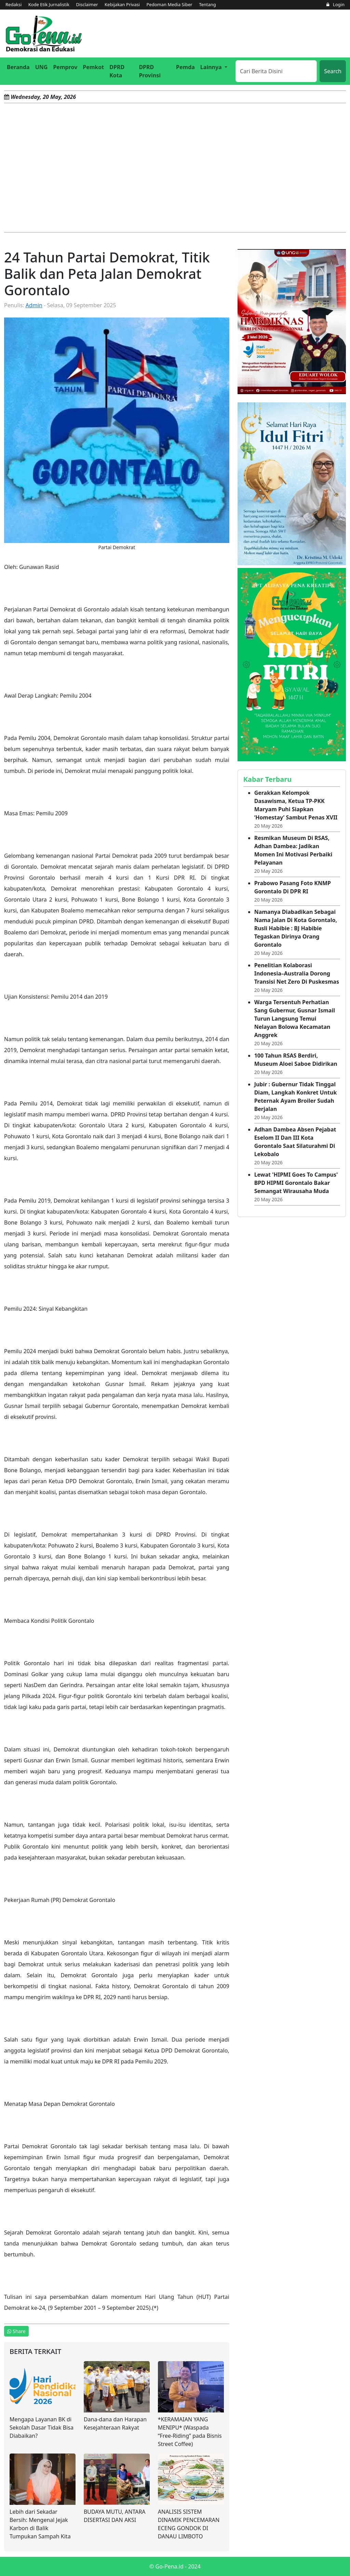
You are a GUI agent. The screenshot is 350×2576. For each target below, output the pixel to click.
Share (16, 2331)
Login (335, 4)
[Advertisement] (175, 168)
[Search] (276, 71)
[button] (214, 67)
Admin (34, 305)
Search (332, 71)
